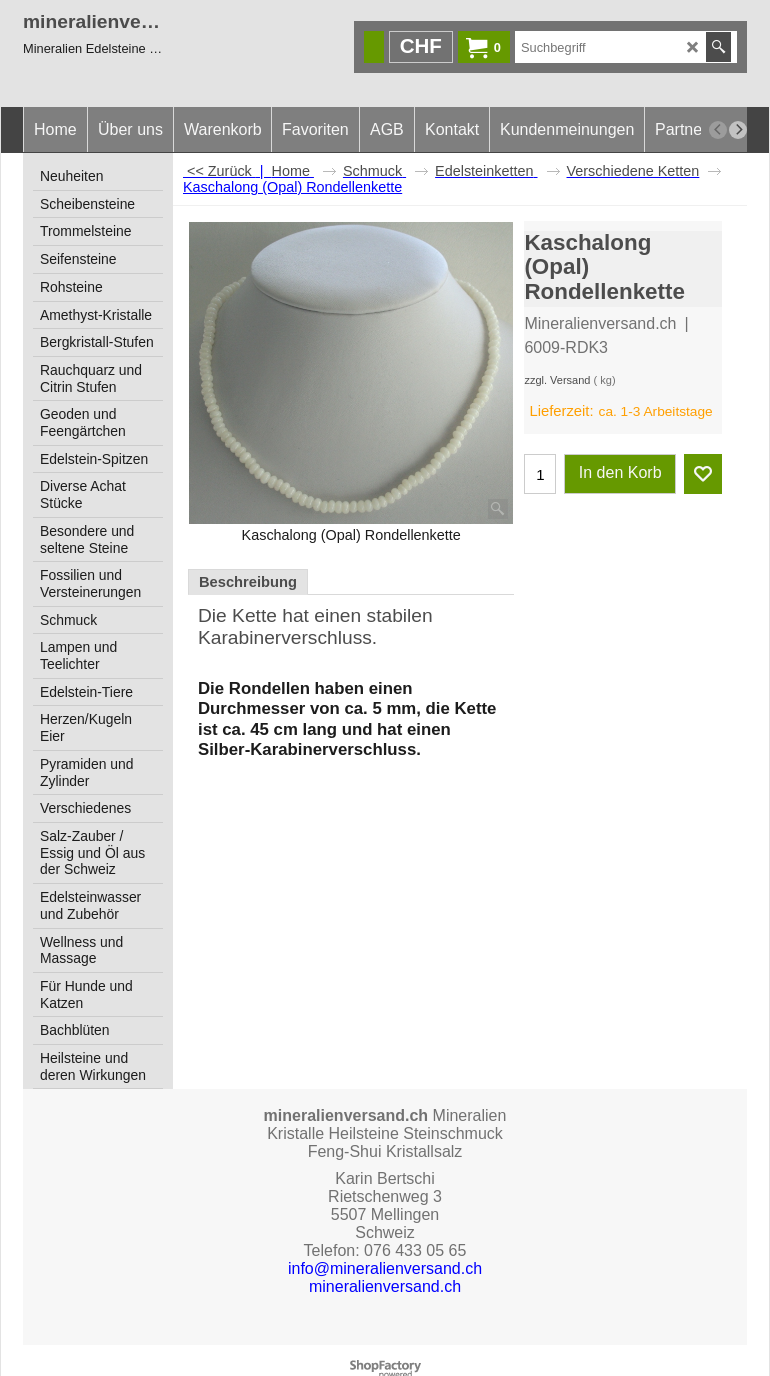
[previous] (718, 130)
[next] (738, 130)
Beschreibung (248, 582)
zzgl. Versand (557, 380)
